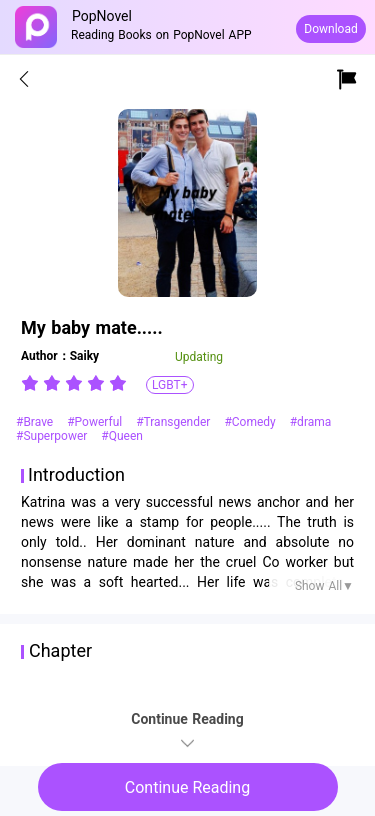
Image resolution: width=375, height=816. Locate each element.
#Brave (36, 422)
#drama (311, 422)
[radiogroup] (74, 383)
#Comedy (251, 422)
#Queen (122, 436)
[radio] (32, 383)
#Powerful (96, 422)
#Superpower (53, 436)
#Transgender (175, 422)
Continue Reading (187, 787)
